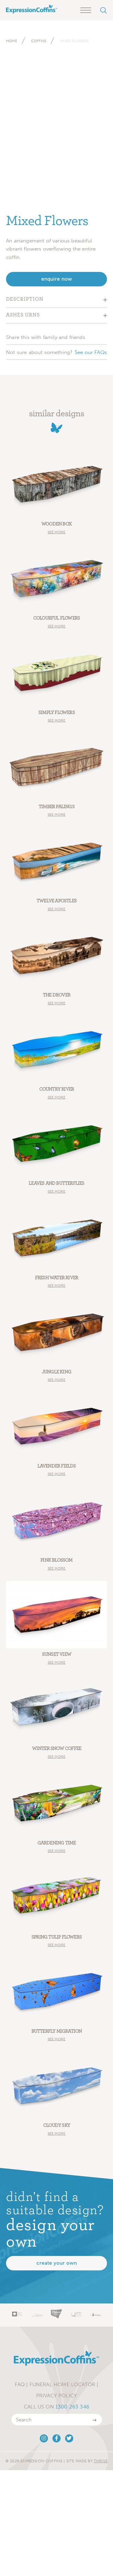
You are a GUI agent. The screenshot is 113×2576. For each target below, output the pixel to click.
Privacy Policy (56, 2396)
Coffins (38, 41)
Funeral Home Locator (62, 2384)
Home (11, 41)
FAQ (20, 2384)
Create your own (56, 2263)
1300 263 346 (72, 2407)
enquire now (56, 279)
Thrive (101, 2461)
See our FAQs (91, 352)
